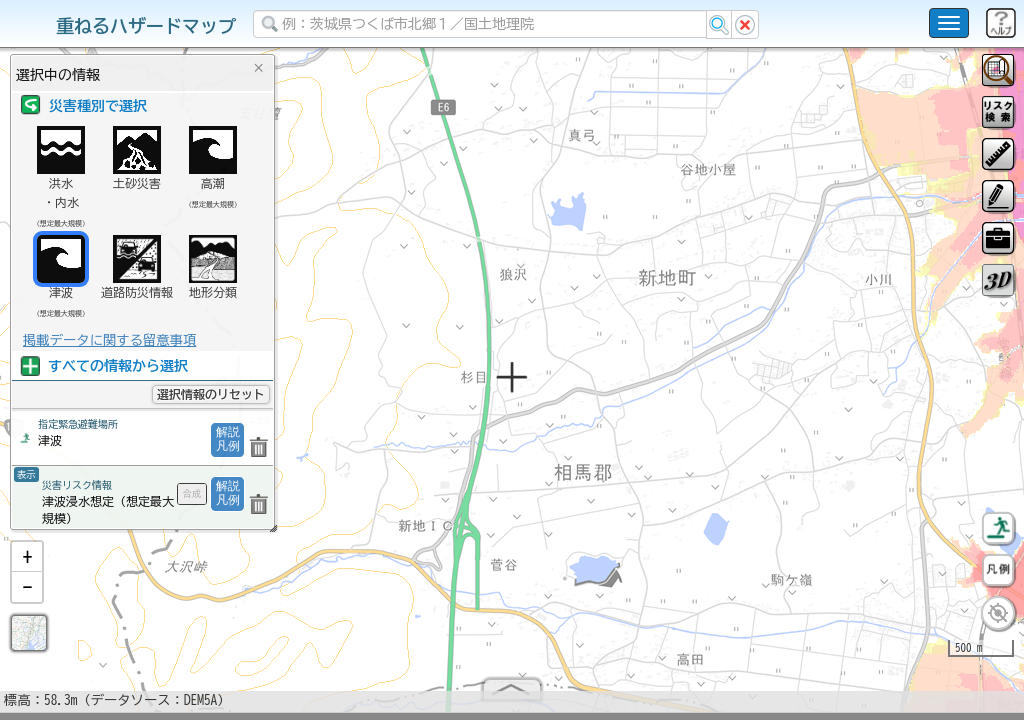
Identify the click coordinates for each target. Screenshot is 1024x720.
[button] (27, 565)
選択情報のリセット (211, 394)
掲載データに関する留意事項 (109, 340)
